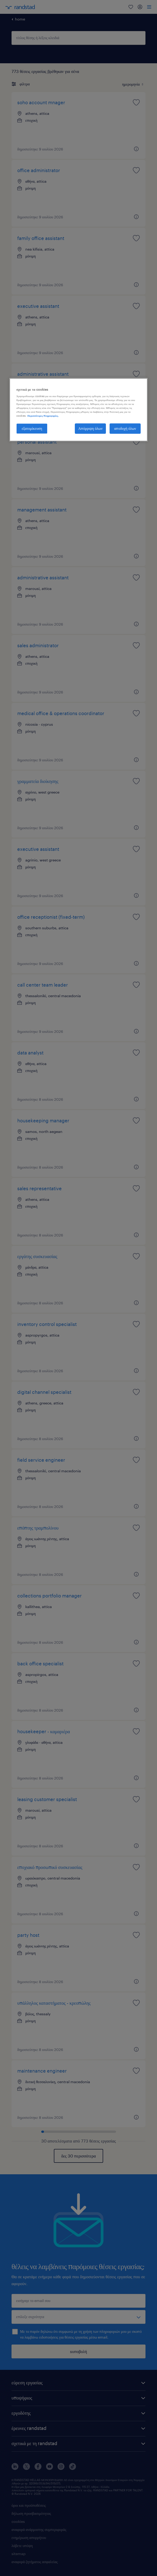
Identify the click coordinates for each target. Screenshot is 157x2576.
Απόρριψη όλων (90, 428)
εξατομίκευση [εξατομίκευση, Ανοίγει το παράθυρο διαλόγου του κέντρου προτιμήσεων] (32, 428)
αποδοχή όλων (125, 428)
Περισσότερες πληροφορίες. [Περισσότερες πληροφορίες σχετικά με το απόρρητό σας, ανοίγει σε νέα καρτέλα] (43, 415)
